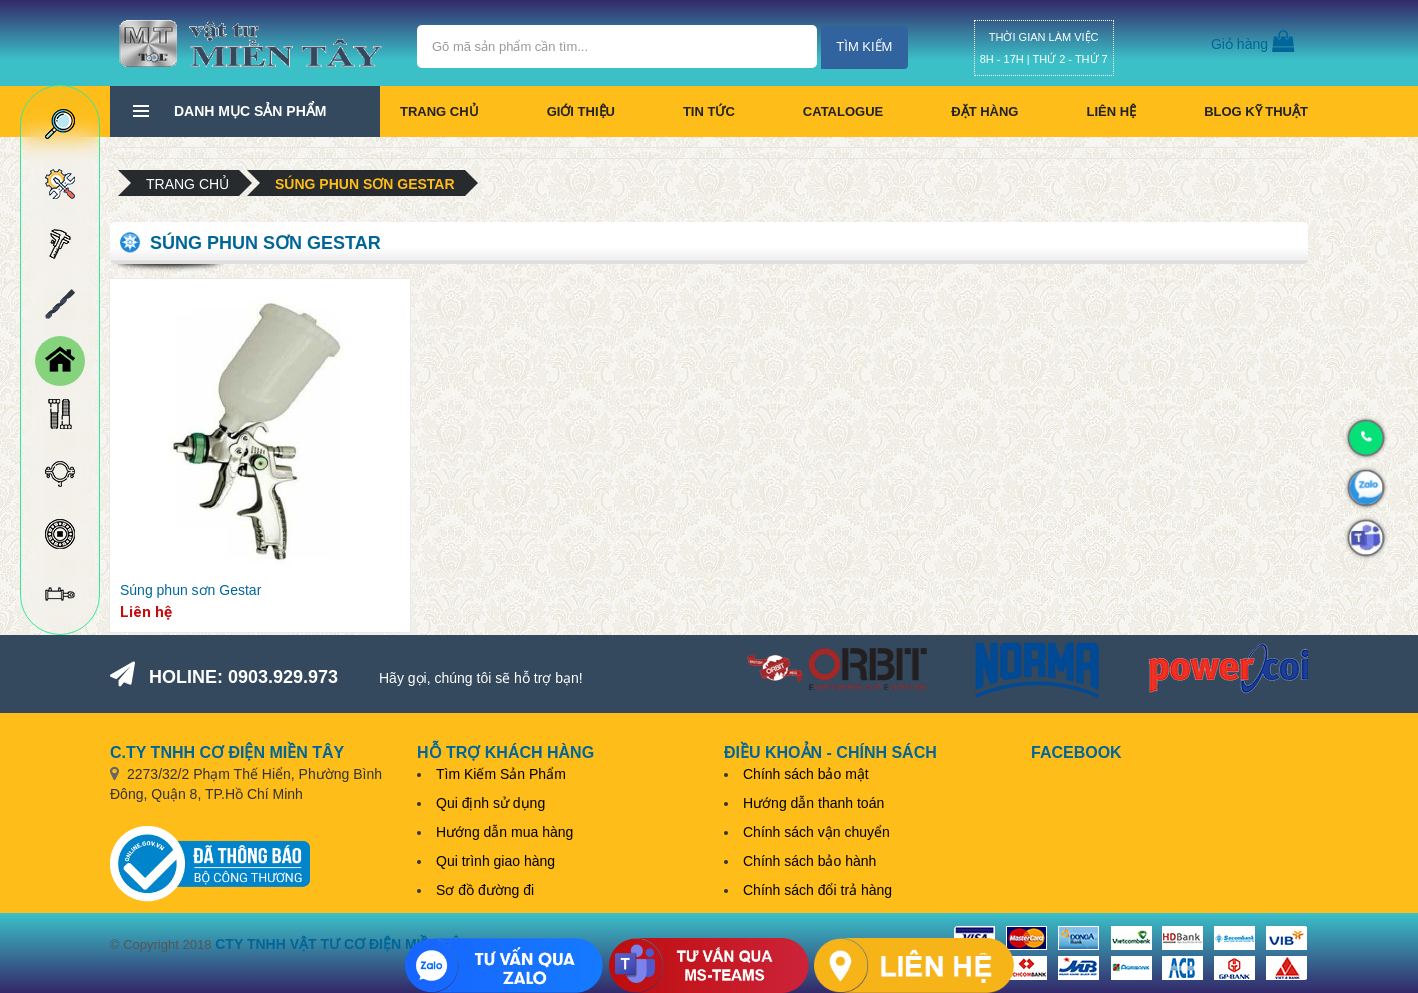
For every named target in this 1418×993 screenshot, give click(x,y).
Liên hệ (1111, 111)
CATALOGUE (843, 111)
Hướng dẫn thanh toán (813, 803)
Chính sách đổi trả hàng (817, 890)
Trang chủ (439, 111)
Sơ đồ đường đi (485, 890)
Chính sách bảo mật (806, 774)
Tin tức (709, 111)
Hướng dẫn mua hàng (504, 832)
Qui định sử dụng (490, 803)
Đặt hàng (984, 111)
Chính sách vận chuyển (816, 832)
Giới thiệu (581, 111)
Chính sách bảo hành (809, 861)
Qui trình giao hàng (495, 861)
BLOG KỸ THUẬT (1256, 111)
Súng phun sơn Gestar (365, 184)
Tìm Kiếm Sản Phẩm (501, 774)
